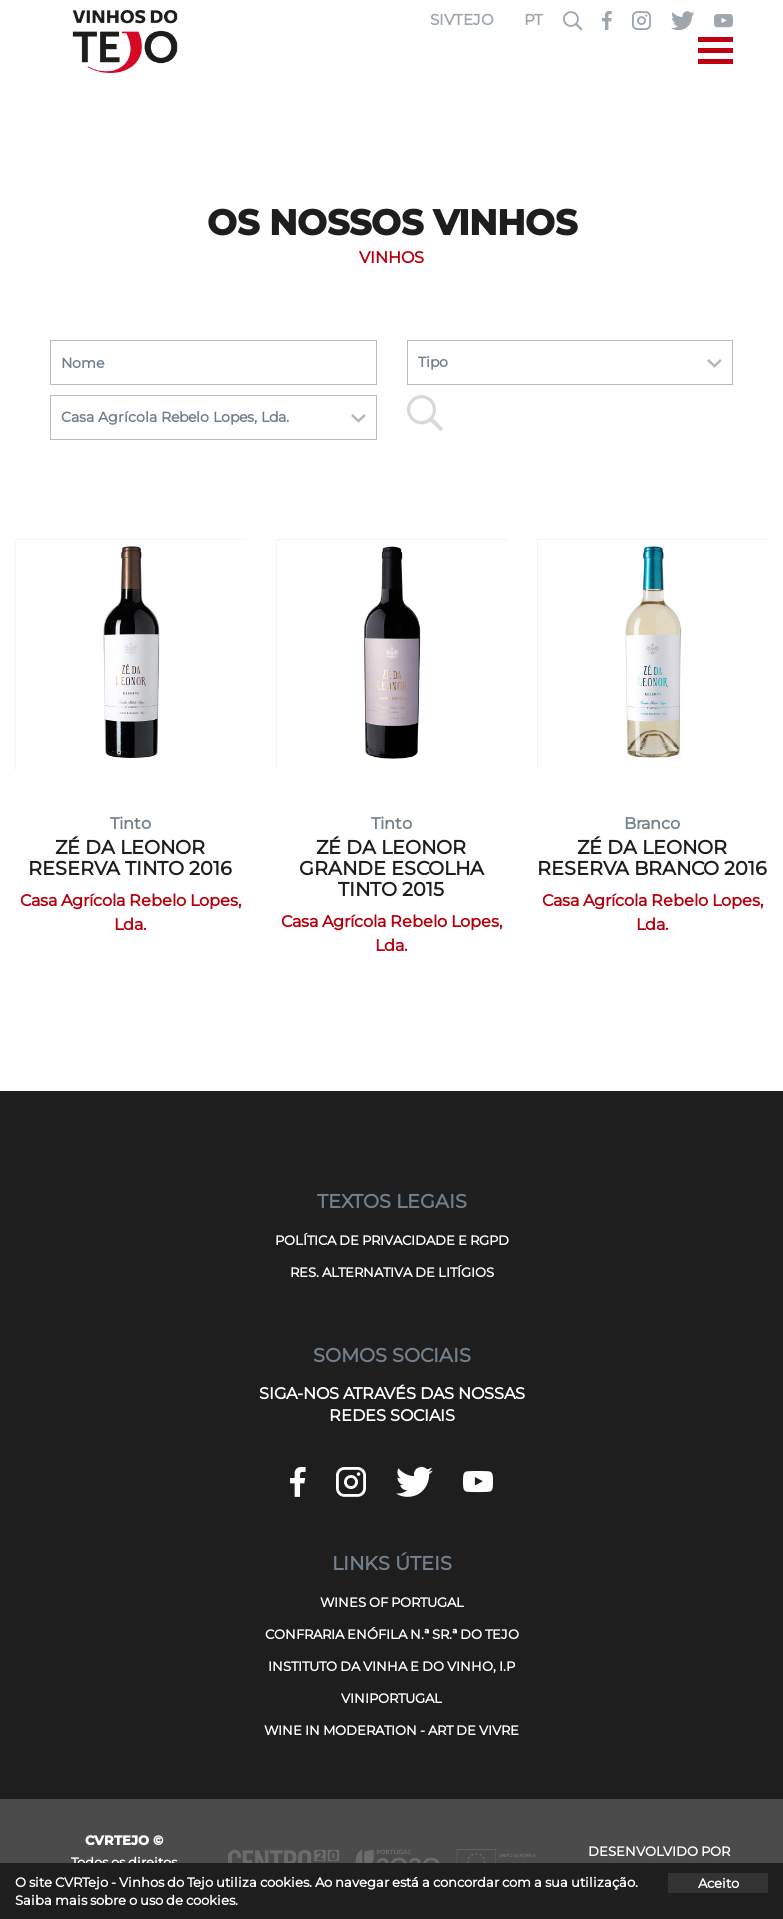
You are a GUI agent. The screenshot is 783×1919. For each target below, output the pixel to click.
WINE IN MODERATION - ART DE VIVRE (391, 1730)
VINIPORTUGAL (391, 1698)
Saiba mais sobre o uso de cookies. (126, 1900)
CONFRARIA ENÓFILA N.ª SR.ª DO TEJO (392, 1634)
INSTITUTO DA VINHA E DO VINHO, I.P (391, 1666)
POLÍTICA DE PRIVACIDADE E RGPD (392, 1240)
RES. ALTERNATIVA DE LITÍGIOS (392, 1272)
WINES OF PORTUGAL (392, 1602)
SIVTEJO (462, 19)
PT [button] (533, 19)
